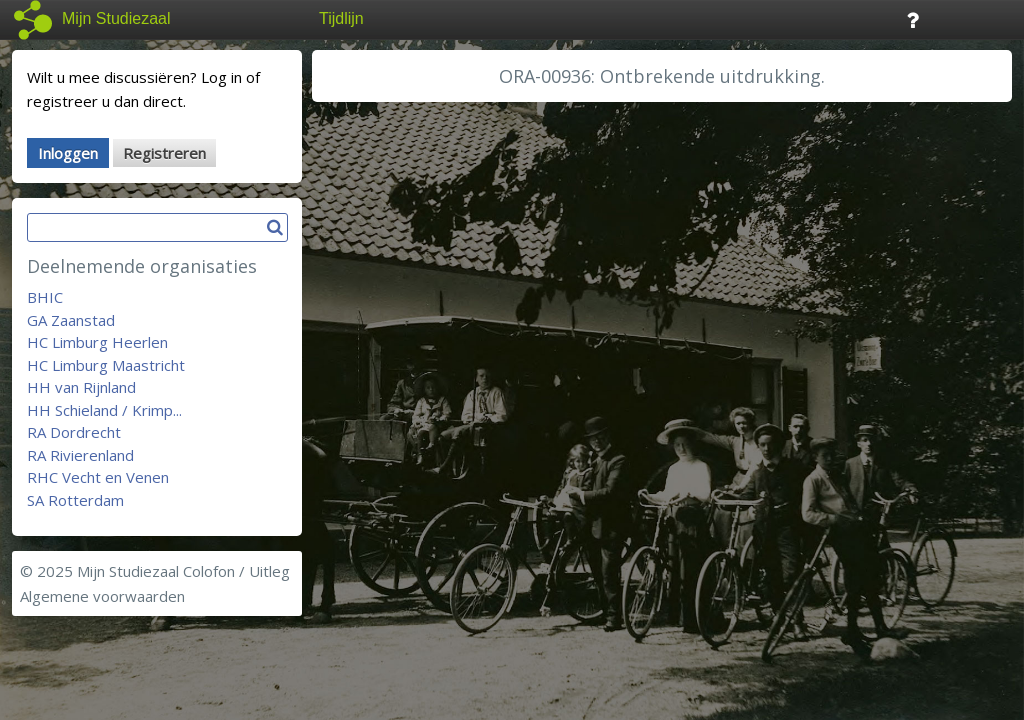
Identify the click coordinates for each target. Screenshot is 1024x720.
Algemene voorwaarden (102, 596)
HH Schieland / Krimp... (104, 410)
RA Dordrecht (74, 432)
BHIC (45, 297)
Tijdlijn (341, 18)
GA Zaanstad (71, 320)
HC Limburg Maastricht (106, 365)
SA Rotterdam (75, 500)
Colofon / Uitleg (236, 571)
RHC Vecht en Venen (98, 477)
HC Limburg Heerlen (97, 342)
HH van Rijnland (81, 387)
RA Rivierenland (80, 455)
